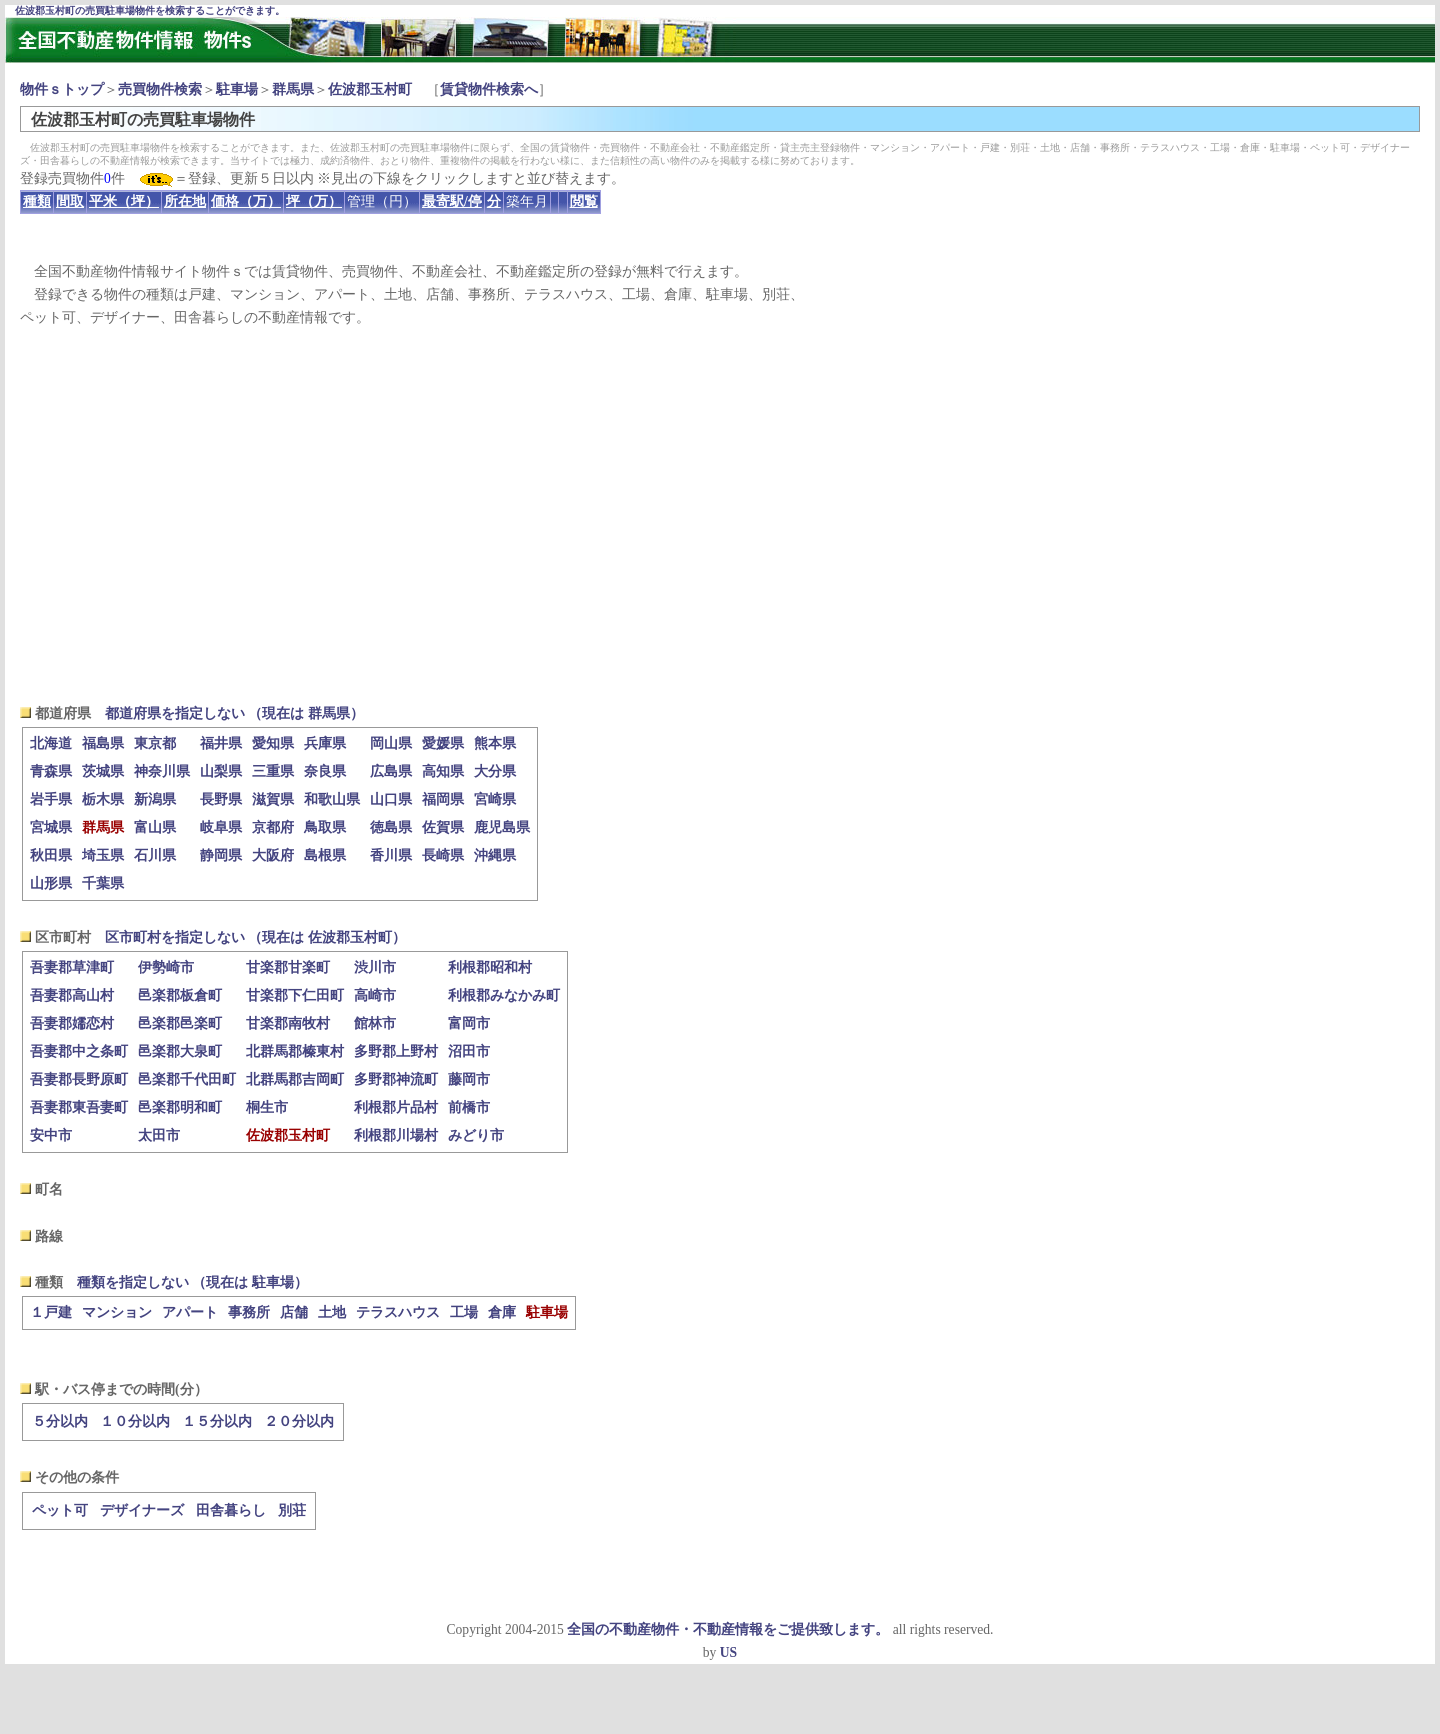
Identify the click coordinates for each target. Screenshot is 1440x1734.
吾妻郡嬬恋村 (72, 1023)
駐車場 (237, 89)
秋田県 (51, 855)
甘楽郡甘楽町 (288, 967)
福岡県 (443, 799)
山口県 (391, 799)
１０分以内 (135, 1421)
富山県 (155, 827)
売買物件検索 (160, 89)
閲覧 (584, 201)
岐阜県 (221, 827)
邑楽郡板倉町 (180, 995)
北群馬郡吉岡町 (295, 1079)
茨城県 (103, 771)
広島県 (391, 771)
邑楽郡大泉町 (180, 1051)
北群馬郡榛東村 (295, 1051)
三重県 (273, 771)
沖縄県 (495, 855)
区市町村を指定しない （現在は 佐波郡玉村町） (255, 937)
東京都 (155, 743)
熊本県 (495, 743)
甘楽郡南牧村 (288, 1023)
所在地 (185, 201)
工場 (464, 1312)
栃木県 (103, 799)
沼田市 (469, 1051)
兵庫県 (325, 743)
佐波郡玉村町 (370, 89)
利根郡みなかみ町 (504, 995)
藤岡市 (469, 1079)
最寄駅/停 (452, 201)
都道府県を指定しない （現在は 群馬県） (234, 713)
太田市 (159, 1135)
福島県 (103, 743)
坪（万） (314, 201)
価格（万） (246, 201)
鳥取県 (325, 827)
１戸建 (51, 1312)
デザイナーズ (142, 1510)
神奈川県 (162, 771)
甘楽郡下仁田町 (295, 995)
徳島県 (391, 827)
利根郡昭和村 (490, 967)
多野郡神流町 (396, 1079)
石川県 (155, 855)
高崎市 (375, 995)
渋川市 (375, 967)
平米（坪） (124, 201)
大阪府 (273, 855)
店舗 (294, 1312)
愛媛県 (443, 743)
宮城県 (51, 827)
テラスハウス (398, 1312)
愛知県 (273, 743)
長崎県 (443, 855)
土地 (332, 1312)
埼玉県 (103, 855)
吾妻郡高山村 (72, 995)
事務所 (249, 1312)
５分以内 (60, 1421)
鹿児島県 (502, 827)
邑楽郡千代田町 (187, 1079)
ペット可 (60, 1510)
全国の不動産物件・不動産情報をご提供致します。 (728, 1629)
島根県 (325, 855)
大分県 (495, 771)
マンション (117, 1312)
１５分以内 (217, 1421)
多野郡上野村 (396, 1051)
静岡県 (221, 855)
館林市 (375, 1023)
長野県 (221, 799)
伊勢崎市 (166, 967)
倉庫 (502, 1312)
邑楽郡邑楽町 (180, 1023)
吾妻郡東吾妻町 (79, 1107)
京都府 (273, 827)
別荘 (292, 1510)
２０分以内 (299, 1421)
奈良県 (325, 771)
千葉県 (103, 883)
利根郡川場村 (396, 1135)
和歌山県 (332, 799)
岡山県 (391, 743)
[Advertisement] (720, 516)
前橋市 (469, 1107)
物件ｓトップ (62, 89)
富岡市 (469, 1023)
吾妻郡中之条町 (79, 1051)
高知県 (443, 771)
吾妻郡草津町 (72, 967)
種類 (37, 201)
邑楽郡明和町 (180, 1107)
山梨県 (221, 771)
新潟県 (155, 799)
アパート (190, 1312)
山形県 (51, 883)
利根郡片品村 (396, 1107)
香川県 (391, 855)
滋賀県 (273, 799)
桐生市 (267, 1107)
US (728, 1652)
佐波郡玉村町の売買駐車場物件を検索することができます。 (150, 10)
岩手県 (51, 799)
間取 (70, 201)
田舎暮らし (231, 1510)
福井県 (221, 743)
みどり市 (476, 1135)
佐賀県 (443, 827)
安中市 (51, 1135)
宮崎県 (495, 799)
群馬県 (293, 89)
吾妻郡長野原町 (79, 1079)
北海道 (51, 743)
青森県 (51, 771)
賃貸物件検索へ (489, 89)
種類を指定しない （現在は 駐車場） (192, 1282)
